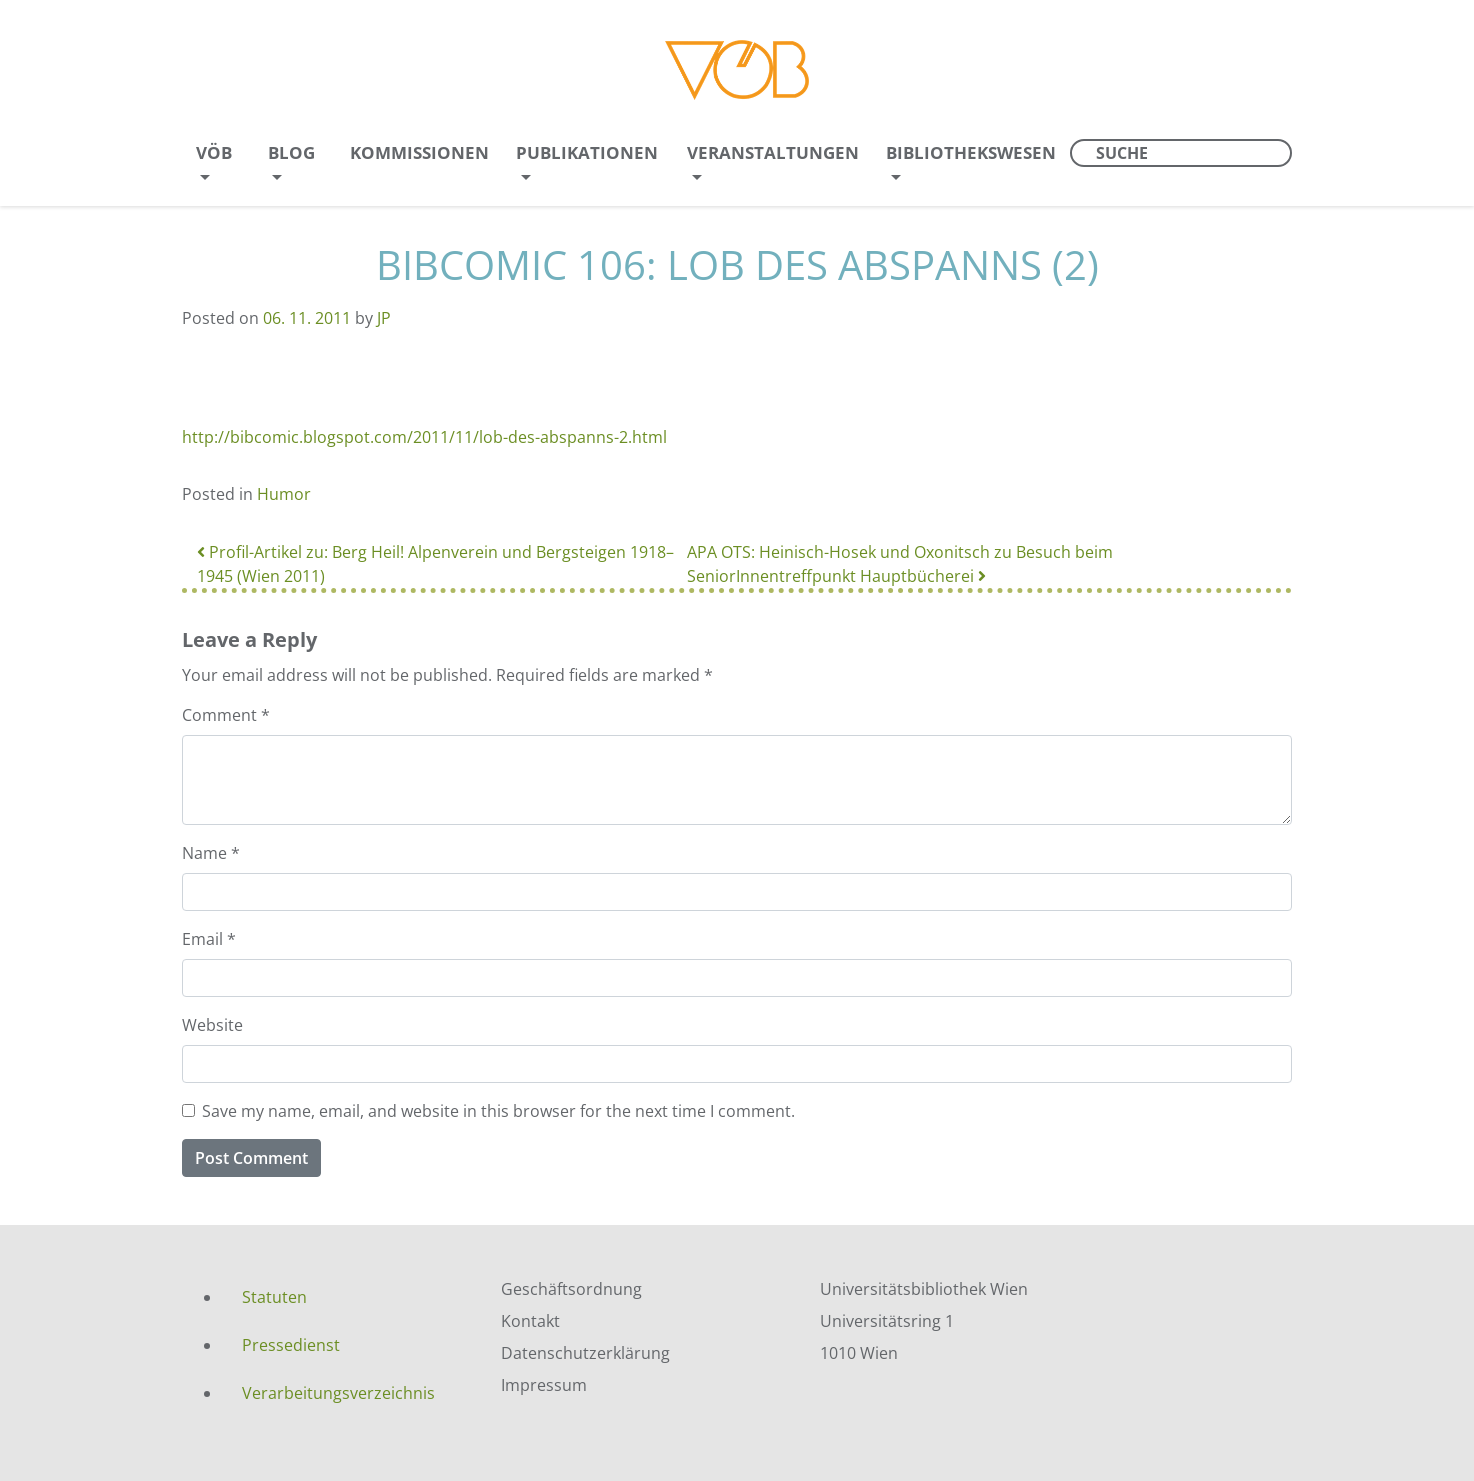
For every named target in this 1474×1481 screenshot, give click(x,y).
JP (384, 318)
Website (212, 1025)
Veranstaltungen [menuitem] (773, 152)
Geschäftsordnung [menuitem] (571, 1289)
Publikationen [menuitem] (587, 152)
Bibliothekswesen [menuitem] (971, 152)
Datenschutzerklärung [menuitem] (585, 1353)
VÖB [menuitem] (214, 152)
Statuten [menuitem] (274, 1297)
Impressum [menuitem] (544, 1385)
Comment (226, 715)
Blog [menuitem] (291, 152)
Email (209, 939)
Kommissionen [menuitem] (419, 152)
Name (211, 853)
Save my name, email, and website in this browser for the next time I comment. (498, 1111)
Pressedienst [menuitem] (291, 1345)
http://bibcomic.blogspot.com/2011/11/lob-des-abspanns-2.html (424, 437)
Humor (284, 494)
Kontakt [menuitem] (530, 1321)
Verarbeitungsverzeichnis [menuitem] (338, 1393)
